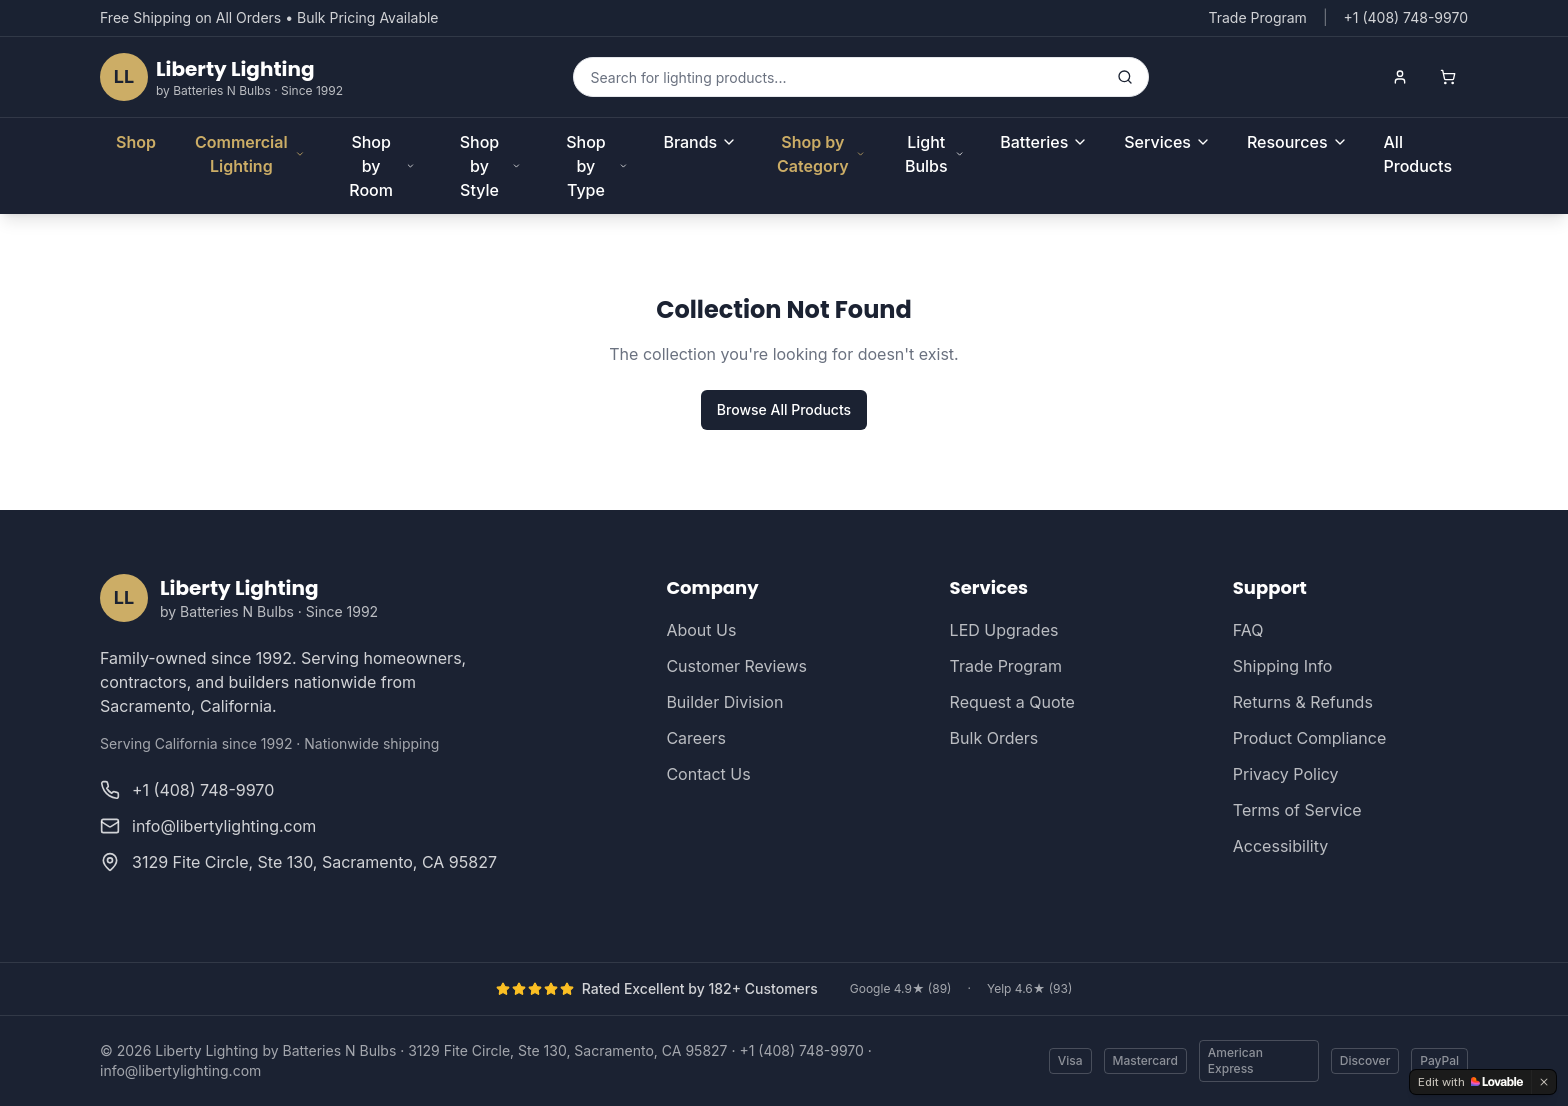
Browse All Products (784, 409)
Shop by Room (381, 166)
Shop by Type (596, 166)
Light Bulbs (934, 154)
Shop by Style (491, 166)
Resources (1297, 142)
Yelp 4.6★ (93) (1029, 988)
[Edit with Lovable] (1470, 1082)
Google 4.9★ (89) (901, 988)
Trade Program (1257, 17)
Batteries (1044, 142)
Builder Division (724, 702)
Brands (700, 142)
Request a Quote (1012, 702)
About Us (701, 630)
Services (1167, 142)
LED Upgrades (1004, 630)
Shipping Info (1283, 666)
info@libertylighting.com (180, 1070)
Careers (696, 738)
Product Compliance (1309, 738)
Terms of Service (1297, 810)
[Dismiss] (1544, 1082)
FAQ (1248, 630)
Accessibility (1280, 846)
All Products (1418, 154)
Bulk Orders (994, 738)
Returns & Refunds (1303, 702)
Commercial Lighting (250, 154)
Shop (136, 142)
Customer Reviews (736, 666)
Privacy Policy (1286, 774)
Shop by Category (821, 154)
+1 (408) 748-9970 (801, 1050)
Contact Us (708, 774)
